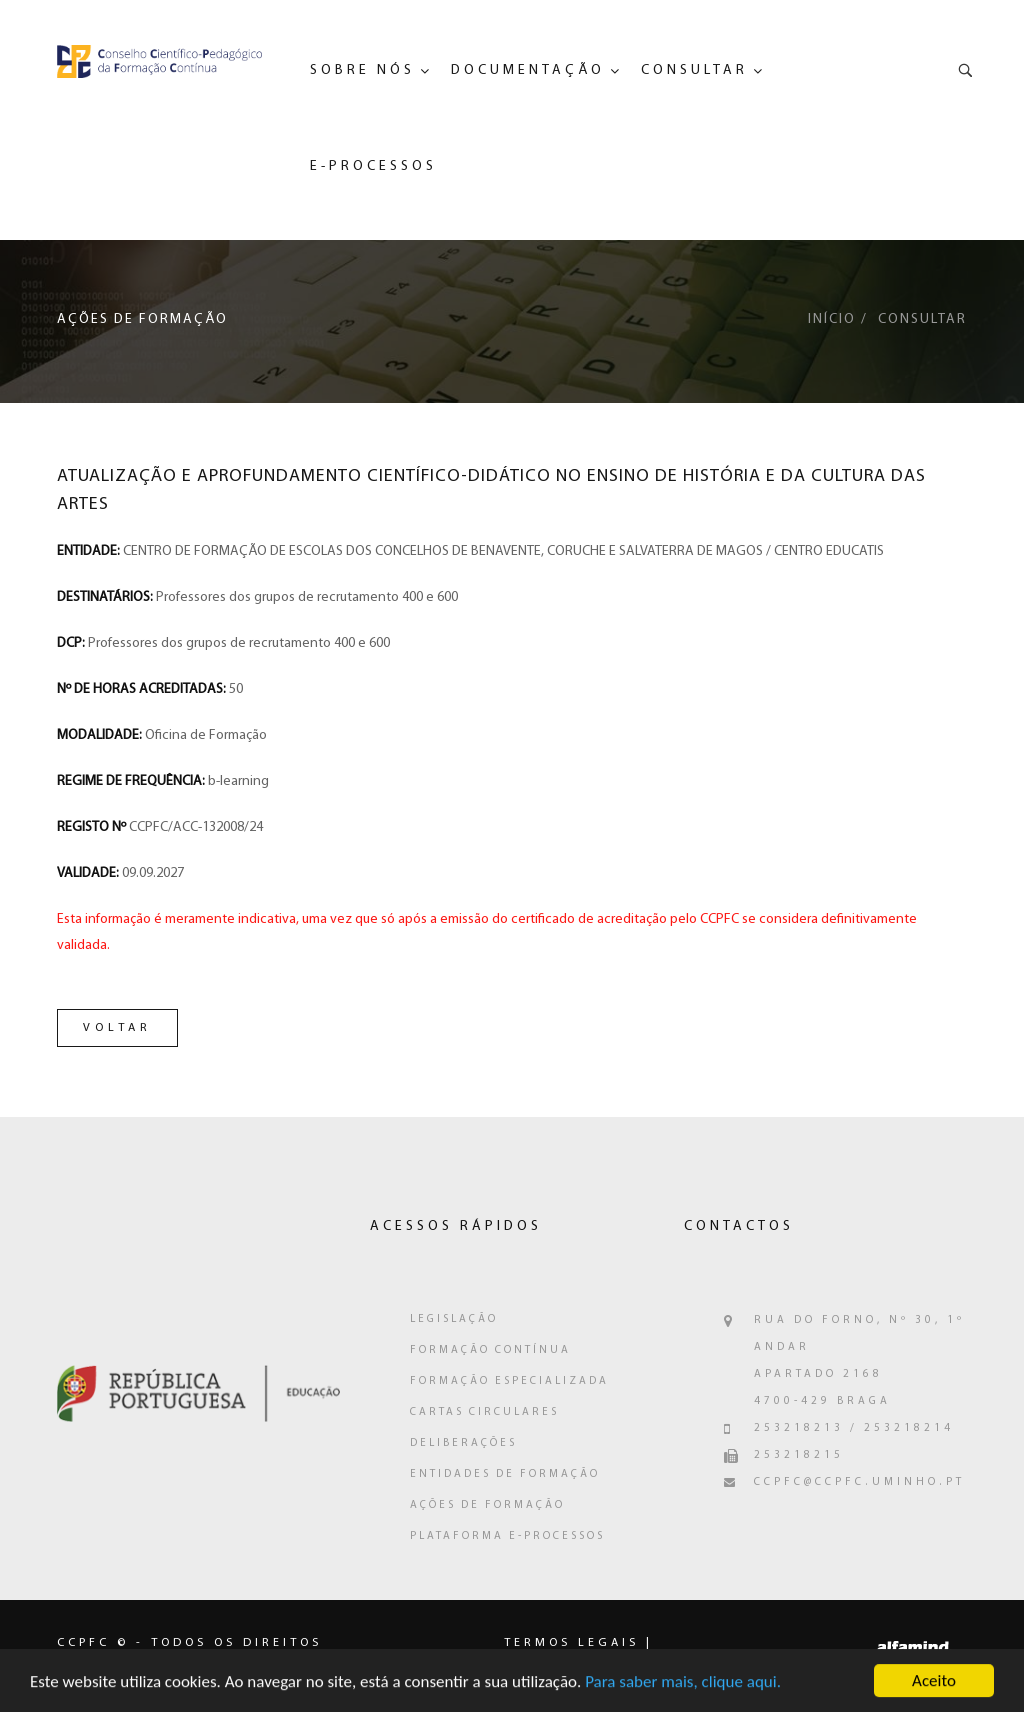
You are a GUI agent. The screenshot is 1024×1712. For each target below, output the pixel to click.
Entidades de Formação (505, 1474)
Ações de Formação (487, 1505)
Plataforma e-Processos (507, 1536)
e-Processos (373, 166)
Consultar (694, 70)
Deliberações (463, 1443)
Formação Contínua (490, 1350)
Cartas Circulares (484, 1412)
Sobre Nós (362, 70)
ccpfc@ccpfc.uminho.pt (859, 1482)
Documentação (528, 70)
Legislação (454, 1319)
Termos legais (571, 1643)
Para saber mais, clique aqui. (683, 1686)
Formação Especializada (509, 1381)
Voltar (117, 1028)
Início (832, 319)
